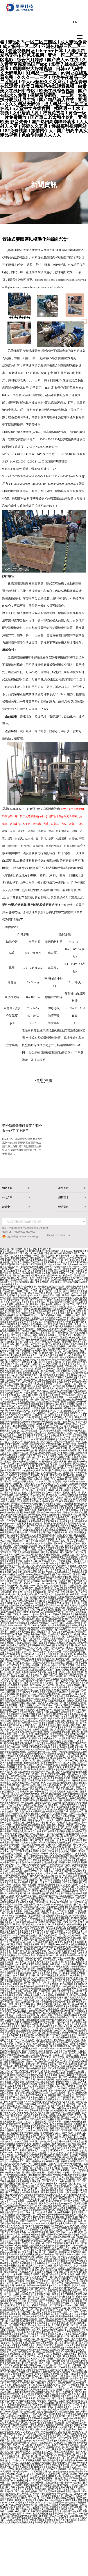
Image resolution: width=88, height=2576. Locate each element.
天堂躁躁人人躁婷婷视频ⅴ (64, 2354)
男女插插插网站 (23, 2026)
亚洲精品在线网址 (61, 2143)
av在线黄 (37, 1364)
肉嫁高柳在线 (63, 2296)
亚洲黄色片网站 (32, 1944)
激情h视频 (72, 1539)
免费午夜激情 (56, 2081)
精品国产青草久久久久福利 (61, 2489)
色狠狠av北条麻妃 (67, 1769)
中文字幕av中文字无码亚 (66, 2272)
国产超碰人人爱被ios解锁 (43, 1937)
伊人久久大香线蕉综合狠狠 (54, 1782)
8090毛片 (24, 2119)
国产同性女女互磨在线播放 (24, 1842)
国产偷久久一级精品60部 (44, 1466)
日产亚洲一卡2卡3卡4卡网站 (72, 1627)
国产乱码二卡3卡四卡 (74, 1922)
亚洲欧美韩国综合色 (60, 2046)
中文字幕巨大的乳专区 (46, 1758)
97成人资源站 (31, 2203)
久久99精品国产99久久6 (25, 2349)
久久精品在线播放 (13, 1743)
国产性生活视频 (71, 1882)
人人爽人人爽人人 (55, 1497)
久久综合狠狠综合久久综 (60, 1433)
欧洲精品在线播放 (33, 2485)
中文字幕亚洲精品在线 (22, 2117)
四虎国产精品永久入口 (73, 2168)
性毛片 (39, 1656)
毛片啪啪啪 (80, 1614)
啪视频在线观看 (21, 1840)
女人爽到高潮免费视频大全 (19, 2522)
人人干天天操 (7, 1818)
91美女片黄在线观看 (41, 2442)
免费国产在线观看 (77, 2030)
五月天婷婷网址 (36, 1920)
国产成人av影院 (12, 2365)
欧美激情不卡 (52, 1915)
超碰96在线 (25, 1324)
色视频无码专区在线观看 (69, 1937)
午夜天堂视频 (50, 1455)
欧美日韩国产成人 (9, 1537)
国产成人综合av (8, 2451)
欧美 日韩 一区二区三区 (42, 2440)
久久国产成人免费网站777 (61, 2106)
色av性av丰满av (52, 1707)
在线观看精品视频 (41, 2108)
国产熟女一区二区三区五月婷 (60, 1911)
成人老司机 (68, 2095)
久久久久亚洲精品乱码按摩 (30, 2161)
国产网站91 (58, 1760)
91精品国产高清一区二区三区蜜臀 (63, 2201)
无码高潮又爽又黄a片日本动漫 (36, 1501)
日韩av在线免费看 (65, 2411)
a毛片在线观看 (50, 1364)
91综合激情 (11, 1368)
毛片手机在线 (28, 2039)
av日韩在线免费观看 (16, 1388)
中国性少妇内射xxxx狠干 (36, 1853)
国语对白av (47, 1404)
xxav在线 (67, 1875)
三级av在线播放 (57, 1541)
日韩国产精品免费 (76, 2002)
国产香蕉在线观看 (22, 2108)
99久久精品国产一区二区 (69, 1379)
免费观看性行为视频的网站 (59, 1393)
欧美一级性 (27, 2190)
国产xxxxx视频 (35, 1526)
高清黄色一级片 (21, 1683)
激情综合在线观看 (75, 1286)
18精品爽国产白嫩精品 (35, 2438)
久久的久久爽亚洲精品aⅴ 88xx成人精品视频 (49, 2372)
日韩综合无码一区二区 (57, 2298)
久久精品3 (5, 1736)
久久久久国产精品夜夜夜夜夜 (41, 1439)
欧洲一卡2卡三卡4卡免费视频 (57, 1359)
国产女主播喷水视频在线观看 (66, 2228)
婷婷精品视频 (79, 1944)
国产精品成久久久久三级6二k (45, 2066)
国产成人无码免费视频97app (18, 2163)
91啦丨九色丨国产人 (74, 2081)
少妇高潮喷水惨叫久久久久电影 (49, 1827)
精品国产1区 (25, 1827)
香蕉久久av (34, 2496)
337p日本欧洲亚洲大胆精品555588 (18, 1800)
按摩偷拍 (17, 1709)
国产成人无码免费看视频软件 (36, 1747)
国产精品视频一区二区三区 (43, 2279)
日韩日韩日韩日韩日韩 (17, 2336)
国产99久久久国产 (55, 1926)
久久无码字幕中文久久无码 (65, 1687)
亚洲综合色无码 (65, 1654)
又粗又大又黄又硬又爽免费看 (15, 2329)
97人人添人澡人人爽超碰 (58, 2062)
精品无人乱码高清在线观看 (65, 1616)
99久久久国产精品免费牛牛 (68, 2287)
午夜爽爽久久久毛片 (32, 1661)
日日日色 (4, 1771)
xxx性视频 (11, 2161)
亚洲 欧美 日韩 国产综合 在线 (54, 2188)
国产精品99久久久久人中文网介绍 (30, 1377)
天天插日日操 (55, 2121)
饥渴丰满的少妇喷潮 (32, 1523)
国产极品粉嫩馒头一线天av (26, 1667)
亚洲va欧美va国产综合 (71, 1623)
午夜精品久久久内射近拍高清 (64, 1964)
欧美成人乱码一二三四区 (75, 2467)
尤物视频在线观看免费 (54, 2002)
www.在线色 (81, 2403)
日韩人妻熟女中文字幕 (63, 1991)
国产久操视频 (13, 2192)
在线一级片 (14, 2254)
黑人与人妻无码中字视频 (16, 1937)
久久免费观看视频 (54, 2347)
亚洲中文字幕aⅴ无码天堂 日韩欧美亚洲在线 (32, 1424)
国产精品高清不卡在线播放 (21, 1725)
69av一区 (26, 1652)
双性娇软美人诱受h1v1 (33, 2243)
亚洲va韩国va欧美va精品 (49, 1800)
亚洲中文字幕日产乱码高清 (41, 1787)
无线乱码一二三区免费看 (59, 2454)
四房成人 (23, 1295)
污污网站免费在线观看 (73, 2349)
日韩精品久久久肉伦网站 (61, 2115)
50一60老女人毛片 (65, 1681)
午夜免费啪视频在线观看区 (34, 1986)
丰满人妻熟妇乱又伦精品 (36, 1740)
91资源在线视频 (77, 1532)
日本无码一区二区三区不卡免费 (48, 1373)
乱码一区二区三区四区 (64, 1957)
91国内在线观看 (70, 2305)
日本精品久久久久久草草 (12, 1975)
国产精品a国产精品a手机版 (24, 2516)
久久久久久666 (52, 2168)
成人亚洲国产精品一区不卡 (45, 2294)
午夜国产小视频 (69, 1763)
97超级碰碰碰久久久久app (71, 1410)
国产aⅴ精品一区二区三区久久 (50, 2177)
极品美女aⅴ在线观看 (58, 2409)
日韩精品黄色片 (31, 2064)
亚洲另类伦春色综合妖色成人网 (59, 1661)
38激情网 (26, 1306)
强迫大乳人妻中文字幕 (58, 2465)
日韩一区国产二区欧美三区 (56, 1933)
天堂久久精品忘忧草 (66, 2352)
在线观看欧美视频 (76, 2073)
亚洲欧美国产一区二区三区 (71, 1563)
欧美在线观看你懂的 (11, 1612)
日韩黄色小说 (76, 1625)
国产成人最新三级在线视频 (63, 2276)
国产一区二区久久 (18, 1920)
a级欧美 (8, 1833)
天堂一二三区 (8, 2469)
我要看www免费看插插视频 (41, 1468)
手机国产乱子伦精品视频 (29, 1988)
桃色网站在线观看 (9, 1563)
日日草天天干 (13, 1813)
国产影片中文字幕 (55, 1397)
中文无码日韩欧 (47, 2403)
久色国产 (39, 2256)
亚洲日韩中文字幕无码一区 (69, 1745)
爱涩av (51, 2407)
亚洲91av (60, 1424)
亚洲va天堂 (72, 1754)
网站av (22, 1906)
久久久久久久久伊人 (35, 1929)
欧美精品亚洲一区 (76, 1869)
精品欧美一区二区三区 (38, 1736)
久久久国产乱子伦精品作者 (68, 1636)
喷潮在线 (28, 1999)
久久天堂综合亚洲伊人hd (74, 1776)
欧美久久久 (40, 2465)
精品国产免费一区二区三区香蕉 (15, 2044)
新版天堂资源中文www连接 (20, 2374)
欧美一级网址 (20, 2150)
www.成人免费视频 (56, 1847)
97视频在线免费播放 (56, 1486)
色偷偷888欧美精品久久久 (17, 1466)
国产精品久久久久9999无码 (70, 2232)
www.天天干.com (62, 1838)
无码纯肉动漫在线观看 (35, 1634)
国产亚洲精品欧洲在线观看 (73, 1893)
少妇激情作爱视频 (56, 1906)
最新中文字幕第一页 (35, 1486)
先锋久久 (69, 2310)
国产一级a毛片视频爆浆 (70, 2365)
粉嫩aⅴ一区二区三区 (64, 1304)
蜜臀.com (50, 1966)
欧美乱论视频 (48, 1370)
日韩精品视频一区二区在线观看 (54, 2367)
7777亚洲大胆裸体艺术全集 (61, 1951)
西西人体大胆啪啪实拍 (28, 1370)
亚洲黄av (52, 2380)
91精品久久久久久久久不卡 (58, 1415)
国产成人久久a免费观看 (36, 2115)
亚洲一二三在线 (71, 2312)
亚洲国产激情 (20, 2325)
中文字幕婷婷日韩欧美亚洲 (57, 1530)
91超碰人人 (77, 2431)
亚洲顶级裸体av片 (68, 1953)
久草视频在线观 (38, 1590)
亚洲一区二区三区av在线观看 (14, 1534)
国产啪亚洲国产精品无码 (27, 1607)
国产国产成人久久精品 (33, 1397)
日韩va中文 (75, 2374)
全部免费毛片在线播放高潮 (24, 2367)
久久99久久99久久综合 (11, 2502)
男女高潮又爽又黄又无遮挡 (60, 1825)
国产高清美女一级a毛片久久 (73, 1561)
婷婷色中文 (10, 1568)
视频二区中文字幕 (70, 1720)
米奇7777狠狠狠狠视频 (66, 1353)
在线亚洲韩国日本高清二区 (72, 1971)
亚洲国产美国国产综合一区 (17, 1968)
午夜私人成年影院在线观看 (67, 1705)
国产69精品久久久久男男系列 (34, 2276)
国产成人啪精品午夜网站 (15, 2418)
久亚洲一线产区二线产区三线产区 (34, 2148)
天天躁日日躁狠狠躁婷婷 (53, 2159)
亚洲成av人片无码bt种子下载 (40, 1849)
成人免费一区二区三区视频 (50, 2338)
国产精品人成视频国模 (49, 2349)
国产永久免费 (26, 2256)
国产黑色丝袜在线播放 (26, 2449)
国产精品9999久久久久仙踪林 (39, 2341)
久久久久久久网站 (22, 2166)
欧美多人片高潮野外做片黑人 (40, 1681)
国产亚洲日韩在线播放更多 (13, 2075)
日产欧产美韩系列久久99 (38, 2445)
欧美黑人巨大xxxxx (27, 1694)
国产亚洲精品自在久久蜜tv (70, 1339)
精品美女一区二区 (25, 2378)
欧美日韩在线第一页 (29, 1563)
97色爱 (74, 1568)
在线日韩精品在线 (57, 1700)
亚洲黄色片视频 (66, 2509)
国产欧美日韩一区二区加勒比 (20, 1490)
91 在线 (53, 1464)
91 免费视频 (25, 1373)
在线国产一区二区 (37, 1847)
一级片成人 (21, 1787)
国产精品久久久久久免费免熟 (64, 2150)
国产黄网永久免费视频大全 (30, 2509)
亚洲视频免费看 (34, 2460)
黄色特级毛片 (58, 2434)
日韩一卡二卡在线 (53, 1570)
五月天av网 (25, 2128)
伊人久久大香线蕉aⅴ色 (12, 1302)
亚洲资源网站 (55, 2172)
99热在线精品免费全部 (11, 1853)
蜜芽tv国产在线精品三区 (56, 1656)
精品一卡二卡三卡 (52, 1492)
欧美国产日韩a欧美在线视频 (62, 1377)
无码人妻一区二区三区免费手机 (46, 1875)
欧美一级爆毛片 (48, 1769)
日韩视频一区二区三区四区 (30, 1497)
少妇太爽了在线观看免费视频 (29, 2019)
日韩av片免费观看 (25, 2046)
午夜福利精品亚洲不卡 (76, 1599)
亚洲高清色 (18, 2081)
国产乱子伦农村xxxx (23, 1614)
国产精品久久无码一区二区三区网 (66, 2053)
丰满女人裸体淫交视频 (76, 2425)
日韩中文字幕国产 (9, 1351)
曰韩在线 (34, 1683)
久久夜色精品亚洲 (37, 1962)
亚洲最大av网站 (38, 1446)
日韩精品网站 (33, 1889)
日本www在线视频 (33, 2101)
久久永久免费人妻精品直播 (30, 1692)
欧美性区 (60, 2039)
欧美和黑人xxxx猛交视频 (61, 1986)
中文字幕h (42, 2197)
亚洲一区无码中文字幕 (69, 1455)
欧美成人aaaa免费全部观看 (57, 1689)
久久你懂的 (77, 1672)
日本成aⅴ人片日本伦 (18, 2225)
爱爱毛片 (67, 1342)
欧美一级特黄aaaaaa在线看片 (56, 1944)
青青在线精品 (57, 1734)
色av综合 (54, 2500)
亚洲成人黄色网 (79, 1457)
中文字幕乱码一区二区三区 (28, 1878)
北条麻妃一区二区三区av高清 (54, 2516)
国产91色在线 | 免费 (70, 2274)
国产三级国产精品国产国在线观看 (58, 2174)
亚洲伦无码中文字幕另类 (56, 1526)
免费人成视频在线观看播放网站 (39, 1308)
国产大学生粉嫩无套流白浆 (59, 1344)
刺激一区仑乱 (20, 2361)
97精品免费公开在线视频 (25, 1935)
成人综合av (73, 2307)
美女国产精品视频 (71, 2447)
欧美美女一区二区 (26, 2214)
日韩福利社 (75, 1980)
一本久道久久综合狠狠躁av (66, 1510)
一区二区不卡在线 (74, 2338)
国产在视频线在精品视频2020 (71, 1968)
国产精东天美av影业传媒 (18, 2487)
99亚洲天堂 (40, 2454)
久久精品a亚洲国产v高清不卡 (51, 2006)
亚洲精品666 (59, 2502)
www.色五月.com (43, 1614)
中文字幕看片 (39, 1652)
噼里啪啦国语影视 (60, 2378)
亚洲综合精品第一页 (34, 2274)
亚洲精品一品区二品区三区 (54, 2248)
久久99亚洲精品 (32, 2248)
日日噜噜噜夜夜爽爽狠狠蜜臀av (45, 2385)
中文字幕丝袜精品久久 (55, 1880)
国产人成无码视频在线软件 (45, 2250)
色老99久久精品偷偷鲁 (11, 1871)
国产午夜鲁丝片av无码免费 (28, 2327)
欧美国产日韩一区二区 (43, 1771)
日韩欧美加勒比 (40, 1541)
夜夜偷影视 (77, 1572)
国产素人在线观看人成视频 (21, 1579)
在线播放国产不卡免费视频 (72, 2199)
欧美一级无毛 (42, 1791)
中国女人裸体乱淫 (10, 1501)
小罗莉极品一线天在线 (53, 2423)
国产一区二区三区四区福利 (67, 1543)
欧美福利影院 (15, 1829)
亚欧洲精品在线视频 (71, 2008)
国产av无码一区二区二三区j (31, 1344)
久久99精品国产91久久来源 (19, 1357)
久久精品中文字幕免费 (64, 2442)
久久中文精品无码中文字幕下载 (59, 2101)
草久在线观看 (65, 1464)
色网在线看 (79, 1508)
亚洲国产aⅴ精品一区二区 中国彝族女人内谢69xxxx (38, 1289)
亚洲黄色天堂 (24, 1455)
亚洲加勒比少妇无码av (60, 1348)
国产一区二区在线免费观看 (28, 1346)
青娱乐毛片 (17, 1550)
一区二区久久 (28, 1413)
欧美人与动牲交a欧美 (71, 2066)
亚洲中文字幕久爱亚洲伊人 (68, 1683)
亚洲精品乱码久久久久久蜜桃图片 (49, 2436)
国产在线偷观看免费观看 (15, 1756)
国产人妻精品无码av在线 (25, 1477)
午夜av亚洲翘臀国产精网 (16, 2066)
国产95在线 (68, 2132)
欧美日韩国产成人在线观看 (61, 1718)
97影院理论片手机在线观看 (58, 2292)
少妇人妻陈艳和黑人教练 (29, 1904)
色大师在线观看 (45, 2015)
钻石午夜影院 (70, 2205)
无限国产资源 (57, 1736)
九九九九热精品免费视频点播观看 (49, 2126)
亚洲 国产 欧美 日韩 (69, 2241)
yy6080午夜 (38, 2487)
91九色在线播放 (73, 1931)
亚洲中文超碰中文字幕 (52, 2192)
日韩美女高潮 (13, 1986)
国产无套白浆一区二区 (39, 1751)
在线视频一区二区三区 (37, 2081)
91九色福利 (74, 1337)
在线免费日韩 (68, 1707)
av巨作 (62, 2086)
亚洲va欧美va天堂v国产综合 (33, 2409)
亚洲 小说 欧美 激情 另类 (42, 1658)
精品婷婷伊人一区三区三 (20, 1605)
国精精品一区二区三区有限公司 (32, 2090)
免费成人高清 (55, 1767)
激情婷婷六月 (77, 2329)
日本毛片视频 (7, 2004)
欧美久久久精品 (75, 1977)
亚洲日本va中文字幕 (25, 2283)
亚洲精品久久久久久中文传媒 (66, 2148)
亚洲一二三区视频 (61, 1982)
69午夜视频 (68, 2048)
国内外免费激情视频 (36, 2068)
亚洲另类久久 (61, 2026)
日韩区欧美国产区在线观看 (14, 1623)
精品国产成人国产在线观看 (38, 1957)
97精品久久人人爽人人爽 (67, 2225)
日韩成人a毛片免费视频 (27, 2230)
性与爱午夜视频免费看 (48, 1548)
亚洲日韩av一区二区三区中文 (15, 1774)
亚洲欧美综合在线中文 (24, 1798)
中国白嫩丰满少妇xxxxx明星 (25, 1320)
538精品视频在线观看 (12, 1437)
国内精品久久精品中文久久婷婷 (63, 1634)
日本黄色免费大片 (50, 1763)
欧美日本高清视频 (27, 2208)
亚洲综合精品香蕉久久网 (62, 2017)
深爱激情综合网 (40, 2394)
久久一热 (78, 1306)
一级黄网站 (68, 1315)
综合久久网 (71, 1867)
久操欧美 (39, 1712)
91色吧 (68, 1428)
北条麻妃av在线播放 (75, 1696)
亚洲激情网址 (35, 1627)
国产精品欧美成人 (58, 1470)
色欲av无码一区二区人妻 (29, 1689)
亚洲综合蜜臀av (68, 2429)
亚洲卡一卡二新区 (35, 2062)
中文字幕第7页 (26, 1368)
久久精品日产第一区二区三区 (14, 1590)
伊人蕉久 (5, 1550)
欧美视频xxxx (34, 1776)
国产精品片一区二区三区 (42, 1685)
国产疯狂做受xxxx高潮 (66, 2343)
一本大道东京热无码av (12, 1796)
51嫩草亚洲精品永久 (18, 1765)
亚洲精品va (42, 1348)
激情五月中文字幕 (39, 2070)
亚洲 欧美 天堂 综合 (21, 2305)
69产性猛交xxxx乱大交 (73, 2070)
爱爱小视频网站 (30, 2050)
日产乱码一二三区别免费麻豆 (70, 1960)
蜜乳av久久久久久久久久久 (13, 1526)
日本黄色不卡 (76, 1583)
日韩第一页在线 (78, 1851)
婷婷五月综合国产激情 (61, 1306)
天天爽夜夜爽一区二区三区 (46, 1592)
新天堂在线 (39, 2427)
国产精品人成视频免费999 (63, 1390)
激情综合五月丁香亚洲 (37, 2281)
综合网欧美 (51, 2509)
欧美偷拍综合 (44, 2398)
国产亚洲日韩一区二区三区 (13, 1581)
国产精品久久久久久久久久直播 (37, 2265)
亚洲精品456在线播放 (44, 2352)
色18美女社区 (44, 1519)
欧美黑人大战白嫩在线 (41, 1304)
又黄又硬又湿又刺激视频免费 (27, 1754)
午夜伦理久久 (55, 2458)
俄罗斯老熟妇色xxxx (14, 1543)
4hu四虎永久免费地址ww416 (68, 1404)
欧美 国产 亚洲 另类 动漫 (32, 2270)
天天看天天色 (74, 2400)
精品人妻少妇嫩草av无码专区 (27, 1572)
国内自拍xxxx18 (28, 1585)
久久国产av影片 (49, 1563)
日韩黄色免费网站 (45, 1568)
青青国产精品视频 (52, 2467)
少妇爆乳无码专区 (20, 2070)
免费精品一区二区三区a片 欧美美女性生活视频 (36, 1720)
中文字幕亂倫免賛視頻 (35, 2035)
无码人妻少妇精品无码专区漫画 (65, 2394)
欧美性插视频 (73, 1906)
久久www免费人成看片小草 (55, 2329)
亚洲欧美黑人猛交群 (57, 1858)
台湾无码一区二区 (9, 2312)
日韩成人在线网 (41, 2017)
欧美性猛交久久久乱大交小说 (55, 2431)
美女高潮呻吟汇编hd (24, 1656)
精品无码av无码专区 (43, 2044)
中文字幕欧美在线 (37, 1851)
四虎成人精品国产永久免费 (67, 2511)
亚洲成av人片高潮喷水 (19, 1882)
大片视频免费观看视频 (43, 1968)
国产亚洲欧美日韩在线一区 (52, 1362)
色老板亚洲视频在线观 (58, 2303)
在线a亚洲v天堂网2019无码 (34, 1464)
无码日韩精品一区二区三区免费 (64, 1676)
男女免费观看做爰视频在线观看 (15, 2017)
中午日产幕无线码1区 (15, 1942)
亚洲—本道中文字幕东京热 (69, 2141)
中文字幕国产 (69, 1395)
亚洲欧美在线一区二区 (15, 1293)
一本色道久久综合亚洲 (48, 1725)
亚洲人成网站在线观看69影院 (64, 1891)
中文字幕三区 (20, 2099)
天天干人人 (6, 1745)
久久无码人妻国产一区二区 (65, 2325)
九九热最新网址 (37, 1756)
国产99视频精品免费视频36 (26, 1461)
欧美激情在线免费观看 (74, 1973)
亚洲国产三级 (19, 1736)
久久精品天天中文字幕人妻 (73, 2500)
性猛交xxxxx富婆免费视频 (26, 1517)
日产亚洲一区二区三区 (53, 2057)
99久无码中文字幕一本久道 (68, 1324)
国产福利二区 (42, 1902)
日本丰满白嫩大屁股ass (64, 2221)
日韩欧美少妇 (63, 1993)
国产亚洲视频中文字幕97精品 (66, 2361)
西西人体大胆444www (60, 2163)
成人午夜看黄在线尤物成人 (28, 2245)
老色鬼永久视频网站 (25, 2004)
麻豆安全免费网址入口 (58, 2323)
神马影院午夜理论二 (27, 1315)
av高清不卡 (38, 2493)
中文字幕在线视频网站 (17, 2425)
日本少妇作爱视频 (44, 2212)
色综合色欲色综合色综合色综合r (53, 1798)
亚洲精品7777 (63, 1568)
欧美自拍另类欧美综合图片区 (30, 2469)
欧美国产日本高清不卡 (11, 1654)
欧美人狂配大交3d (20, 2440)
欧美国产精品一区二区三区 (42, 2518)
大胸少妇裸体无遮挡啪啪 (75, 1794)
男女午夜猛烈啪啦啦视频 (51, 1366)
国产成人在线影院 (74, 1650)
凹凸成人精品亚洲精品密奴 (65, 2504)
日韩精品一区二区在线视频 (60, 2097)
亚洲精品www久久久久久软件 (43, 2075)
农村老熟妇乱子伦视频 (43, 2128)
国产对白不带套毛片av (15, 1468)
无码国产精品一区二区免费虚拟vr (70, 2044)
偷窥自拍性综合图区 (11, 1499)
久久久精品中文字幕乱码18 (55, 1995)
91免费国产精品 (19, 1780)
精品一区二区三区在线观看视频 (59, 2451)
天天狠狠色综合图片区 (19, 1472)
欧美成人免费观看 (44, 2272)
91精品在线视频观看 (32, 2314)
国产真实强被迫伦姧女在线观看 (71, 1771)
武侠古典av (55, 2070)
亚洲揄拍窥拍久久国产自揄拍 (18, 2186)
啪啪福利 (26, 1331)
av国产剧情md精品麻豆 (70, 2482)
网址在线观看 (60, 1645)
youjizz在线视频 (25, 1450)
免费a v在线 (77, 1295)
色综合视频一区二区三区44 (69, 1448)
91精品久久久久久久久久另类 (62, 2152)
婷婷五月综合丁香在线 (64, 1311)
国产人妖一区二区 (30, 1459)
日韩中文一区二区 (62, 1437)
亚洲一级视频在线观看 (37, 2507)
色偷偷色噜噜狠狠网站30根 (59, 1506)
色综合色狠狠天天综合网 (44, 1508)
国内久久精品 (48, 1667)
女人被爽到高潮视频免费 (16, 1789)
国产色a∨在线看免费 (58, 2210)
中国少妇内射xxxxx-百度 (16, 1596)
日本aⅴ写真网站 (8, 1904)
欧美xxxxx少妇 (66, 2387)
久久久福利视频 (27, 2197)
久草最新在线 (42, 2378)
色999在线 (63, 1333)
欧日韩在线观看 (41, 1729)
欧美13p (48, 2485)
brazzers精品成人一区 (19, 1410)
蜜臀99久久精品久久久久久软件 (29, 1583)
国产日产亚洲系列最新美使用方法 (63, 2243)
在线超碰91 (21, 2511)
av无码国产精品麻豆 (55, 2073)
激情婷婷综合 (80, 1654)
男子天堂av (40, 2303)
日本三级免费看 (71, 1351)
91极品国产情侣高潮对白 (29, 1738)
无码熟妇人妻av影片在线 (30, 1809)
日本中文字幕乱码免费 (57, 1980)
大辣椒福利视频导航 (57, 1446)
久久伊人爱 (25, 2394)
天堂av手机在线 (21, 2168)
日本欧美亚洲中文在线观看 (14, 2518)
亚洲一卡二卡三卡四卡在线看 (15, 1805)
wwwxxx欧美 (14, 1523)
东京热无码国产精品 (29, 1794)
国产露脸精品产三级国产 (34, 2172)
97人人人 (36, 2329)
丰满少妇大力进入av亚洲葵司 (38, 2179)
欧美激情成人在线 (44, 1669)
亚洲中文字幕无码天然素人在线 (39, 2316)
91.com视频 (31, 1550)
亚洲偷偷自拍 (41, 2163)
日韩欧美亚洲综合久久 (52, 1913)
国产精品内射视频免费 (46, 1450)
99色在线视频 (55, 1652)
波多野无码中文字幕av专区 (64, 2513)
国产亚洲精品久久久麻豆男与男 (15, 1973)
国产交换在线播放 (9, 1946)
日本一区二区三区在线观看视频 (30, 1900)
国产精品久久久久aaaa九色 (29, 1674)
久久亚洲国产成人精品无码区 (72, 1596)
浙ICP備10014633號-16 (58, 1235)
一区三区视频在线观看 (50, 1315)
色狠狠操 (8, 1607)
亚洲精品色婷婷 (34, 1621)
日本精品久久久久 (67, 2256)
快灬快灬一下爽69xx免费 (62, 1452)
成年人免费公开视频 (32, 1382)
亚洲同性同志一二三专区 (19, 2194)
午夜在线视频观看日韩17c (63, 1537)
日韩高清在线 (35, 1388)
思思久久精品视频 (25, 2343)
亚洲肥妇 (67, 1472)
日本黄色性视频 (28, 2411)
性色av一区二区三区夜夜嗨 (30, 2310)
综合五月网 (18, 2445)
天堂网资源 (22, 2181)
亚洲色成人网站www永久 (18, 2493)
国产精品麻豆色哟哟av (31, 1707)
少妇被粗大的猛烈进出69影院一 (21, 2420)
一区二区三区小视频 (31, 1844)
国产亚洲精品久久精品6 (43, 1448)
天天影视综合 (22, 2429)
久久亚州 (75, 1638)
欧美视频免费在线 (79, 1798)
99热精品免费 (17, 1337)
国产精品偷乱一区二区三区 (37, 1982)
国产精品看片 (52, 1893)
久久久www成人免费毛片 (46, 2223)
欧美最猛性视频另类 (34, 1911)
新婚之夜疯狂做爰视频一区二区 (71, 1399)
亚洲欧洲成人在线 (75, 1368)
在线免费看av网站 (9, 1778)
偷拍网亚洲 (13, 1844)
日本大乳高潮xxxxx (31, 1785)
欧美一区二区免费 (36, 1942)
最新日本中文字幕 (40, 1716)
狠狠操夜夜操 (44, 1632)
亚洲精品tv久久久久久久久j (41, 1820)
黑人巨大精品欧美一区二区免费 (50, 1588)
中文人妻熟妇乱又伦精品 (49, 2356)
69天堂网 (70, 1878)
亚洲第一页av (78, 1993)
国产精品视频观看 (76, 1588)
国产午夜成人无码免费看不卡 (51, 1585)
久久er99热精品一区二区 (68, 2181)
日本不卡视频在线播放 (61, 2124)
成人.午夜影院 (47, 2024)
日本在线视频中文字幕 (69, 2420)
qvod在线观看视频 (35, 2201)
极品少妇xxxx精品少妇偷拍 (38, 1796)
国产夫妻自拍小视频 (27, 1353)
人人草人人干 (15, 2112)
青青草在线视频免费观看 (41, 2418)
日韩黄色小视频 (72, 2347)
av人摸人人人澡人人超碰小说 (31, 1918)
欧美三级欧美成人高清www (31, 1749)
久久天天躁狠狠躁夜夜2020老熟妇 (51, 2183)
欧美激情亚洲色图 (17, 1751)
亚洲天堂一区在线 (55, 2310)
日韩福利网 (40, 2489)
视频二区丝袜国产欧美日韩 (49, 1909)
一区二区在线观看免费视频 (17, 2126)
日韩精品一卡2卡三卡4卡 (57, 1840)
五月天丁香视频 (33, 1337)
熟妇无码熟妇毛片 (52, 2460)
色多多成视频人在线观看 (67, 1594)
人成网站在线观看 (22, 2294)
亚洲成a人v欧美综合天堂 (57, 1712)
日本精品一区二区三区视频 (39, 1975)
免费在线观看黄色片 (21, 2482)
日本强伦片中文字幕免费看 (65, 2445)
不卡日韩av (12, 1838)
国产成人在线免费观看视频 (26, 1552)
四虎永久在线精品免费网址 (52, 1643)
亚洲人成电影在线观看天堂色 (49, 2190)
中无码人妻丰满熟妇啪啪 (47, 2117)
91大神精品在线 (18, 1887)
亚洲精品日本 (15, 2438)
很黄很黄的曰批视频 (73, 2121)
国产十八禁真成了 (44, 1594)
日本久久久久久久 (15, 1960)
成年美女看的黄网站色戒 (47, 1554)
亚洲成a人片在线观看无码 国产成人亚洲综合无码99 (38, 1997)
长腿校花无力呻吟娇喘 (48, 1401)
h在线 (79, 2236)
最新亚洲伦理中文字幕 (11, 1740)
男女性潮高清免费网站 (35, 1767)
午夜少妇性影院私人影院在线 (27, 2389)
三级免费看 (16, 2132)
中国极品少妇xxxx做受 (22, 2465)
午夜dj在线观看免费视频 (27, 1913)
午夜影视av (52, 1514)
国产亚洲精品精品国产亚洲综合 (26, 2002)
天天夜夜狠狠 (20, 2296)
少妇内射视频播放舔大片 (44, 1410)
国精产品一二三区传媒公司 (44, 1630)
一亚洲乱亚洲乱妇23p (26, 2104)
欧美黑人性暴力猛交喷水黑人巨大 (41, 1561)
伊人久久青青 (79, 2285)
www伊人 (50, 1583)
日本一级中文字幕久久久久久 (37, 1638)
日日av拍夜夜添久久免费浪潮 (28, 1435)
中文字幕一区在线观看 (65, 2050)
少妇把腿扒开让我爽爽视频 (56, 1946)
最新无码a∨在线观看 (53, 2217)
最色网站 (81, 1769)
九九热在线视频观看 (21, 1771)
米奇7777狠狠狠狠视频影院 (65, 1751)
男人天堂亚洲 (23, 1395)
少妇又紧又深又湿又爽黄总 (52, 1355)
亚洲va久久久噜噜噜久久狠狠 (21, 2015)
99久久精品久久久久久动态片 (55, 1517)
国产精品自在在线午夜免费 (13, 1860)
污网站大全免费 (32, 1995)
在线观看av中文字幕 (43, 1324)
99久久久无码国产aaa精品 (36, 1557)
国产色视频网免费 (37, 1858)
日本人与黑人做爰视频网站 (48, 2205)
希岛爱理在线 (76, 1782)
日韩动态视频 (74, 1328)
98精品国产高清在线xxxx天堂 (44, 1623)
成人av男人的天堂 (65, 1787)
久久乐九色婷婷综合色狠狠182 (16, 2405)
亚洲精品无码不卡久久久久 (24, 1355)
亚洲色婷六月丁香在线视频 (21, 1949)
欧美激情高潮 (7, 1962)
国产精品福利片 (30, 2170)
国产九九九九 (51, 1641)
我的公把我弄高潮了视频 (23, 1313)
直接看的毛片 (7, 1698)
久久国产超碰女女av (27, 2137)
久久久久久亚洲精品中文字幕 (36, 2332)
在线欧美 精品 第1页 (45, 2522)
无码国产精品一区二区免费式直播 (64, 2112)
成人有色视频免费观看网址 (53, 1375)
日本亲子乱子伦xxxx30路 (34, 2106)
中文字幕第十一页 (68, 1630)
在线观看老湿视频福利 (59, 1831)
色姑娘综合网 (76, 2088)
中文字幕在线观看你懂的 (37, 2110)
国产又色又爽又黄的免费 (20, 1712)
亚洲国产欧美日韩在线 (28, 2135)
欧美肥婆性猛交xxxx (31, 2365)
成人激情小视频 (65, 1439)
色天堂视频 (27, 1576)
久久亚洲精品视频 (73, 1909)
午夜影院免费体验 (13, 1399)
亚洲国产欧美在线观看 (74, 1738)
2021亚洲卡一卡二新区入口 (52, 1869)
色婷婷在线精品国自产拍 (29, 2013)
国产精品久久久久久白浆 (62, 1716)
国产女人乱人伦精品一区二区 (47, 1472)
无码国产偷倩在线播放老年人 (40, 1339)
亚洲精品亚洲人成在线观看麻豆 (71, 2022)
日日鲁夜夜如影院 (76, 1519)
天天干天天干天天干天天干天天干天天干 (67, 1900)
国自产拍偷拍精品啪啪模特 (51, 1550)
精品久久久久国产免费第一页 (47, 1973)
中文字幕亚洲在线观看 (58, 1918)
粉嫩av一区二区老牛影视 (23, 2006)
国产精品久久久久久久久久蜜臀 (39, 1654)
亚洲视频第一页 (14, 1705)
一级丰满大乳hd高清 (43, 2059)
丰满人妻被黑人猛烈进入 (16, 1875)
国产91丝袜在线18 (74, 2261)
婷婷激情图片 (26, 1351)
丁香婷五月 (7, 1656)
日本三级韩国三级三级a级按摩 (34, 2456)
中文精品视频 (78, 1658)
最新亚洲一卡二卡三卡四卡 (37, 1437)
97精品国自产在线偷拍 (11, 1856)
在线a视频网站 (20, 2385)
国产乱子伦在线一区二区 (66, 1293)
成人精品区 (43, 1390)
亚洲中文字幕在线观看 (73, 2414)
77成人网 (4, 1887)
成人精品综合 (13, 1415)
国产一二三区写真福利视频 (13, 1521)
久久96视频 (77, 2245)
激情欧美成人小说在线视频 (39, 1543)
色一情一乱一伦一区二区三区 (36, 2307)
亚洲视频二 (45, 2504)
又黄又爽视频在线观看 (19, 1508)
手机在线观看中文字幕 (74, 1652)
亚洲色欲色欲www (35, 2011)
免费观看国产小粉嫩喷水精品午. (47, 1503)
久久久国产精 (39, 1700)
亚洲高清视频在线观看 (64, 2498)
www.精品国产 (13, 1390)
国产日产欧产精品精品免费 (60, 2035)
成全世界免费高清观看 (76, 1497)
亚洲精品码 (6, 1477)
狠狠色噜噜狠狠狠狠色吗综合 (67, 2471)
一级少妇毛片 (48, 2141)
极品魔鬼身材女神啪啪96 (45, 1953)
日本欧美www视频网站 (41, 2225)
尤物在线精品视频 (30, 2024)
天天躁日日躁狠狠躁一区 (59, 2469)
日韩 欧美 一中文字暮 (19, 1716)
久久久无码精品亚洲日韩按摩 (27, 2467)
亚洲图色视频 (20, 1847)
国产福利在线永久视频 (33, 1966)
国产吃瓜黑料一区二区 (11, 1999)
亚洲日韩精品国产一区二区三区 (35, 2221)
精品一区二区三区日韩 (63, 1665)
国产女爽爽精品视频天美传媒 (62, 2068)
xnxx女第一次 (13, 2159)
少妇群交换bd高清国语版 (49, 1610)
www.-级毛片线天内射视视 (23, 2033)
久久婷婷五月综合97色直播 (28, 1570)
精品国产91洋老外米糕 (52, 1696)
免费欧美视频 (30, 1499)
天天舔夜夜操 (73, 1756)
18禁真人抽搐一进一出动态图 (32, 1718)
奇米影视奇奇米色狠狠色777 (63, 2214)
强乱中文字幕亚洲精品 (67, 2128)
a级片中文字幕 (38, 2358)
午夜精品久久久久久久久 (25, 1419)
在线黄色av (20, 1333)
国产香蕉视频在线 (28, 2318)
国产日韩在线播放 (69, 2119)
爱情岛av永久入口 (36, 1906)
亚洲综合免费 (62, 1658)
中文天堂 (4, 2033)
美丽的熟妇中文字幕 (68, 2279)
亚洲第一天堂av (9, 2409)
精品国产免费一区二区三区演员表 (57, 1895)
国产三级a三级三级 (68, 1641)
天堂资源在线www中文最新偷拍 (24, 1714)
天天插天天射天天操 (29, 1475)
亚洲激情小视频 (23, 2073)
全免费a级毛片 (80, 1435)
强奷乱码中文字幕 (24, 2199)
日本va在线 (61, 2084)
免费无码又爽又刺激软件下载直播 (60, 1565)
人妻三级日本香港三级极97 (57, 2245)
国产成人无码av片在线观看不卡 (31, 2095)
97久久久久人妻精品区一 (42, 1295)
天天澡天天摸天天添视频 (75, 1802)
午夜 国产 (35, 2141)
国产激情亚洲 (7, 1401)
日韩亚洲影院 (13, 1506)
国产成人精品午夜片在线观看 (70, 1789)
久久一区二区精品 (44, 2186)
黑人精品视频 (28, 2254)
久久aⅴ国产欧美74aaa (50, 2048)
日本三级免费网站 (46, 2079)
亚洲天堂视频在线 (26, 1568)
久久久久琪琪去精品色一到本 (44, 1300)
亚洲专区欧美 (76, 2188)
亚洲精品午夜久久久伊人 (66, 2265)
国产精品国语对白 (76, 2267)
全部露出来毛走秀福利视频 (71, 2042)
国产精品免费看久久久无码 (73, 1548)
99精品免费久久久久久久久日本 (71, 2407)
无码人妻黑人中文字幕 (35, 2112)
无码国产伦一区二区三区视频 (15, 2139)
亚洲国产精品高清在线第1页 (27, 2057)
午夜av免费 (45, 1991)
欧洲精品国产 (7, 2073)
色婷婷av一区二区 (33, 1603)
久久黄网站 (73, 2006)
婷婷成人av (79, 1348)
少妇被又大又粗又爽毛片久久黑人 (57, 1417)
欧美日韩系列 (8, 1918)
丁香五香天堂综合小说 (57, 1521)
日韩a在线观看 (16, 1486)
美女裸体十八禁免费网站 (68, 1685)
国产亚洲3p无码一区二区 (50, 1499)
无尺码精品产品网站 (38, 2053)
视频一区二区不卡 (10, 1464)
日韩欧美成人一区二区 (70, 1514)
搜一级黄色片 (52, 1406)
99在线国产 (28, 1588)
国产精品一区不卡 (27, 1286)
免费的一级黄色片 (50, 1475)
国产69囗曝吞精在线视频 (12, 2287)
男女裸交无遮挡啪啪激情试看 (47, 2405)
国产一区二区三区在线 (22, 1669)
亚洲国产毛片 (37, 1840)
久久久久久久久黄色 (69, 1364)
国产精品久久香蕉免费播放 (56, 1572)
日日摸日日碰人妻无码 (75, 2194)
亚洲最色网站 (37, 1915)
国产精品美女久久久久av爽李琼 (26, 2157)
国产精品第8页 (72, 1601)
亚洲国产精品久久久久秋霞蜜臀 (62, 2358)
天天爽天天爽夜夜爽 (70, 1426)
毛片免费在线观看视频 (59, 1778)
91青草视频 (62, 1583)
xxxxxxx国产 (68, 1694)
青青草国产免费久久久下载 (59, 2019)
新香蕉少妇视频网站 (75, 1734)
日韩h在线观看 (29, 1884)
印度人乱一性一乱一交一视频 (36, 1687)
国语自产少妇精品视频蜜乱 (43, 1596)
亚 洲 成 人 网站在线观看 (57, 1807)
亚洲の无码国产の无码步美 (50, 2345)
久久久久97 (17, 1441)
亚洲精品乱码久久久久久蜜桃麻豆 (29, 1831)
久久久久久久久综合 (35, 1302)
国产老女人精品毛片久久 (20, 2097)
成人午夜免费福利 (63, 2212)
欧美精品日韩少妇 (10, 1459)
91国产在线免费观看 (42, 1331)
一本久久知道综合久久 (65, 1860)
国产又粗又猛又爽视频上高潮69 (66, 1729)
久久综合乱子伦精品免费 (53, 1607)
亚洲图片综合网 (30, 2363)
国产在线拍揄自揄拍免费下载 (62, 1590)
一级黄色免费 (39, 1408)
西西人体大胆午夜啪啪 (63, 1632)
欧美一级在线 (59, 2307)
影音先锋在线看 (32, 1763)
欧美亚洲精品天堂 (33, 1856)
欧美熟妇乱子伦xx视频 (39, 1616)
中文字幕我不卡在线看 (39, 1887)
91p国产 (67, 2172)
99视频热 (10, 1816)
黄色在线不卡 (15, 2035)
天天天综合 (44, 2104)
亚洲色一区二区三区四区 (29, 1528)
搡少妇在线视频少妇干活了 (44, 1971)
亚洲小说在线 (8, 2378)
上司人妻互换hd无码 (52, 1785)
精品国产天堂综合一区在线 (19, 2212)
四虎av (73, 2409)
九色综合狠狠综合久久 (54, 1754)
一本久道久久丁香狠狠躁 (46, 1357)
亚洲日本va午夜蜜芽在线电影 (58, 1904)
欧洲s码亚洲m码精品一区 (39, 2055)
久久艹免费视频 (51, 1984)
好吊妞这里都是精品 (71, 2219)
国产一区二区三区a (77, 1847)
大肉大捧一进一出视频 (43, 2252)
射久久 (40, 2383)
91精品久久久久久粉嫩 (74, 2135)
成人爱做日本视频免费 (19, 2263)
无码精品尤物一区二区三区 (50, 2283)
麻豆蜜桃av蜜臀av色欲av (13, 1514)
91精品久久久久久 (53, 1738)
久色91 (83, 2108)
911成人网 (29, 1909)
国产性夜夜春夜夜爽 (51, 2496)
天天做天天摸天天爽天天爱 (21, 2398)
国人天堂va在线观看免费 (31, 1926)
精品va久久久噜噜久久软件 (33, 1778)
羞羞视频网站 (55, 2095)
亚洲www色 (68, 2496)
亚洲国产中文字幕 (72, 1492)
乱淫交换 (57, 2332)
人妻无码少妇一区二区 (47, 1426)
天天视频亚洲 (46, 2259)
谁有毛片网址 (37, 1406)
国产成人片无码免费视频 (58, 1822)
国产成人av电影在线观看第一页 (22, 2504)
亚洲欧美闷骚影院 (22, 2022)
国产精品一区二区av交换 (31, 1495)
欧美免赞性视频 (21, 2088)
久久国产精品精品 (20, 1446)
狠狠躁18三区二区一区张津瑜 (39, 1871)
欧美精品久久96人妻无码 (26, 1417)
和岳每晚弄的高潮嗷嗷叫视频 (43, 1581)
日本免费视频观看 (17, 1776)
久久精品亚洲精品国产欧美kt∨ (26, 2236)
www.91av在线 (11, 2411)
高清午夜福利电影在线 (40, 1645)
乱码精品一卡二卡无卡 (37, 1457)
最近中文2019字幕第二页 (55, 1388)
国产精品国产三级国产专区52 (15, 2442)
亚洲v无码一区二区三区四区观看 (16, 1479)
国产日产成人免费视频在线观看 (66, 1326)
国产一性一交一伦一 (31, 1984)
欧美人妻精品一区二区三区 (44, 1727)
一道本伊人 (42, 2214)
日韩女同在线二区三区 (41, 2416)
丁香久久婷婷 (65, 1508)
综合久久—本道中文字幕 (67, 2418)
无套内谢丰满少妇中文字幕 (32, 2407)
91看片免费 (10, 2013)
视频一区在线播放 (45, 2254)
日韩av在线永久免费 (10, 2172)
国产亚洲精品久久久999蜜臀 (61, 1816)
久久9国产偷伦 (46, 1353)
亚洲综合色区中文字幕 (11, 1599)
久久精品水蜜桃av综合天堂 (13, 2400)
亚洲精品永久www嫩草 (19, 2059)
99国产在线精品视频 (51, 1794)
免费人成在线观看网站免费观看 (68, 1747)
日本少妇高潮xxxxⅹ (22, 2471)
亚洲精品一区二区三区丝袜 (17, 2077)
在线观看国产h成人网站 (12, 1510)
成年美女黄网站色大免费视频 (53, 1842)
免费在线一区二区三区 (35, 1829)
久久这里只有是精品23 (27, 1895)
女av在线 (62, 2380)
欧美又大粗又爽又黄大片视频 (63, 2033)
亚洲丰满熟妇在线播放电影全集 (35, 1665)
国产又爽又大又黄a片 (76, 1997)
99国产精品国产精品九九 (45, 2241)
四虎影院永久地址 (22, 1541)
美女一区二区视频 (17, 1858)
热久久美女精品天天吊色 (63, 2456)
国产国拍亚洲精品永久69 (55, 1532)
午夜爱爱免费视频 (55, 1599)
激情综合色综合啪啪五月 (72, 1406)
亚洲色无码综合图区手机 (18, 1647)
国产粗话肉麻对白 (45, 2039)
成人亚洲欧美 (71, 1785)
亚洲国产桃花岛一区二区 (12, 1565)
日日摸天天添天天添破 (50, 1477)
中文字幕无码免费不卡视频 (41, 2232)
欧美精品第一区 (77, 1858)
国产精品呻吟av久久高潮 (49, 1512)
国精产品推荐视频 (13, 2323)
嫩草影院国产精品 (65, 2403)
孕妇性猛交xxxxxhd (20, 1503)
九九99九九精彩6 (41, 1647)
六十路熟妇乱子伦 (71, 1887)
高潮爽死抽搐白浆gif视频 (55, 1382)
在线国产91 (81, 1632)
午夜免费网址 (15, 2064)
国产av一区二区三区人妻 (27, 1867)
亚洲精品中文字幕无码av (55, 2157)
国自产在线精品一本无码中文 (53, 2301)
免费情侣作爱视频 (20, 1685)
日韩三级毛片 (63, 1966)
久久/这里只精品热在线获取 (62, 2290)
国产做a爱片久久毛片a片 (75, 1610)
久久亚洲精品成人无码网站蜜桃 (71, 2440)
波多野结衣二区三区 (55, 1612)
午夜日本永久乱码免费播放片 (14, 1915)
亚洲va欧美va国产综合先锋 (14, 2520)
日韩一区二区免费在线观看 (56, 1528)
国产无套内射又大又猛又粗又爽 (15, 1729)
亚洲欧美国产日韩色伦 (12, 1929)
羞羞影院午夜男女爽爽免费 (19, 1931)
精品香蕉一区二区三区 (35, 2380)
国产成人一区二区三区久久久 (14, 1630)
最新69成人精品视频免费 (18, 1700)
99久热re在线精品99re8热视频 (15, 1408)
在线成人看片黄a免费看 (75, 1499)
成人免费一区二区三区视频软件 (19, 2042)
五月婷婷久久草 (47, 2170)
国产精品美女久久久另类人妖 (36, 1924)
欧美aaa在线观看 (65, 2522)
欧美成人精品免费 (39, 1452)
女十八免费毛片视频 (58, 1625)
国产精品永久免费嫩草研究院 (31, 2210)
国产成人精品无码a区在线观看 (70, 1871)
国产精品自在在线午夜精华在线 (63, 1829)
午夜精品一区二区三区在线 (46, 2008)
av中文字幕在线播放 (10, 1413)
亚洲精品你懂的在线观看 (75, 1512)
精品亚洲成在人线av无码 (31, 2239)
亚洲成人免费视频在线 (64, 2236)
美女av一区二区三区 (74, 2405)
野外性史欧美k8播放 (70, 1322)
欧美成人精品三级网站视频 (30, 1663)
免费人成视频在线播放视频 (69, 2079)
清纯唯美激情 (62, 2155)
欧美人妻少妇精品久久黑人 (47, 2132)
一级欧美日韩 (58, 2363)
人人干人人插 (24, 2250)
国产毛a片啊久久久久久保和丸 (52, 1313)
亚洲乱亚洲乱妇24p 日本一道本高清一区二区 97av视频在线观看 (43, 1340)
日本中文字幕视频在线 (39, 2361)
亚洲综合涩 (37, 1774)
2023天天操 (35, 2520)
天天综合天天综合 (77, 1523)
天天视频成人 (59, 1924)
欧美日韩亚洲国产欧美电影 (64, 2110)
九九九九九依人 (34, 1565)
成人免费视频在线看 (77, 1362)
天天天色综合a (80, 2518)
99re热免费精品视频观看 (18, 1421)
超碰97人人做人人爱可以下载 (43, 1873)
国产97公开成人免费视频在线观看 (18, 1601)
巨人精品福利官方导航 (52, 1867)
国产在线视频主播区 (34, 1599)
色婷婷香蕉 (73, 1791)
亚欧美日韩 (58, 2055)
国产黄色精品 (37, 2168)
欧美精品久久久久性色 (30, 1933)
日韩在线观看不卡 (78, 2516)
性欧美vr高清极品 (50, 1552)
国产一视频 (45, 2363)
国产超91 (42, 2033)
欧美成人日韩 (31, 1991)
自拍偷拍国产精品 (24, 2093)
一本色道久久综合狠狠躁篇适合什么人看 (37, 1862)
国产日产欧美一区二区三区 (66, 1574)
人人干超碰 (38, 2073)
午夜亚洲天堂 (45, 1510)
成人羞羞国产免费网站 (46, 2086)
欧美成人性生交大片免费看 (59, 1942)
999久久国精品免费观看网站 (72, 1743)
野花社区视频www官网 (69, 1988)
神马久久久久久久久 (38, 2150)
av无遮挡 (28, 2132)
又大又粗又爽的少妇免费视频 (60, 1723)
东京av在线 (27, 2223)
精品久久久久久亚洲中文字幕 (72, 1884)
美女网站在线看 (29, 1813)
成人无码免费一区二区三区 (45, 2139)
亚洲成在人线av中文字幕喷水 (38, 1705)
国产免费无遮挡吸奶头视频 (21, 1548)
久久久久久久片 (22, 1727)
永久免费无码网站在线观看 (73, 1300)
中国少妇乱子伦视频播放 (63, 2104)
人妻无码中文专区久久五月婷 (73, 2376)
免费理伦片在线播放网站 (68, 1820)
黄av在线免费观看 (67, 1450)
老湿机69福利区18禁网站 (59, 1408)
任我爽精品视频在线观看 (25, 1545)
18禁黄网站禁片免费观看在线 (19, 2272)
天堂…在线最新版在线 (41, 2088)
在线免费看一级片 (30, 2159)
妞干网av (8, 1900)
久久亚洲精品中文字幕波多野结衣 (17, 1791)
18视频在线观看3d (29, 1375)
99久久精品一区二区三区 (23, 2356)
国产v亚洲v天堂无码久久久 (60, 1962)
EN (75, 22)
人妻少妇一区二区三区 (59, 1672)
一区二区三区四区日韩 (65, 1384)
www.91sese (19, 2011)
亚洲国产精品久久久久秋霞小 (42, 1333)
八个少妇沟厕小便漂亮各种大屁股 (71, 2341)
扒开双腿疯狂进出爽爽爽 (38, 2228)
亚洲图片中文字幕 (68, 1862)
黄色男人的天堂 (52, 2314)
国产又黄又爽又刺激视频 (49, 2312)
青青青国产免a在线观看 (23, 1619)
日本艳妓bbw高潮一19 (65, 1949)
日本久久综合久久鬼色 (39, 2325)
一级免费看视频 (47, 1539)
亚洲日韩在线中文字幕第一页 (70, 2316)
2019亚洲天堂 (22, 2358)
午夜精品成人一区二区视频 (50, 1386)
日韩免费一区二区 (22, 1592)
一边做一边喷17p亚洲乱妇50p (23, 2376)
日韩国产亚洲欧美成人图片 (39, 2287)
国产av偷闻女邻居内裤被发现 (44, 2119)
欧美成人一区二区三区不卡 (22, 1348)
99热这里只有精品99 (77, 1643)
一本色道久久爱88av (25, 1401)
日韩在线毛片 (17, 1869)
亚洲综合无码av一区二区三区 (40, 1993)
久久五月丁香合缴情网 (35, 2121)
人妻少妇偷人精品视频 (56, 1809)
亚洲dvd (81, 1816)
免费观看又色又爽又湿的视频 (64, 2507)
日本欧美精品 (26, 1758)
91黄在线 (75, 2143)
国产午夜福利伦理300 (17, 1658)
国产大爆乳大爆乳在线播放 (24, 1335)
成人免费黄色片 (8, 2137)
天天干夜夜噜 (67, 2294)
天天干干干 (79, 1415)
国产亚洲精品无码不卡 (43, 1636)
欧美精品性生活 (75, 1607)
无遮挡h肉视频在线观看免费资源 (70, 2015)
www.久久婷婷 (74, 2126)
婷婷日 (69, 2055)
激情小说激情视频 (12, 2513)
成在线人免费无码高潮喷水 (73, 1915)
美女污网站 (79, 2487)
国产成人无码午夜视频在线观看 (54, 2491)
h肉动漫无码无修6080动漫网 (68, 2478)
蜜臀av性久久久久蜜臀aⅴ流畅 (52, 1328)
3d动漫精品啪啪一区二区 (74, 2449)
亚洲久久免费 (8, 1895)
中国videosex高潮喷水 (38, 2285)
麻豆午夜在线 (51, 1674)
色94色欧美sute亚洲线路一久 (43, 2387)
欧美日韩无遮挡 (19, 2053)
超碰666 (62, 1758)
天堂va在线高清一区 (61, 1479)
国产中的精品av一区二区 (58, 1749)
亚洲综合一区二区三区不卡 (27, 1532)
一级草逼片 (31, 1869)
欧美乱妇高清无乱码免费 (58, 2011)
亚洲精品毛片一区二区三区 (32, 2290)
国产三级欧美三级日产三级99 (48, 2194)
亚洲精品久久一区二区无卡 (28, 2476)
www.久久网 (60, 2030)
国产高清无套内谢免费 (11, 1634)
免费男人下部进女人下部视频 (46, 1395)
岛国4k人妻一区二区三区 (41, 2181)
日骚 (31, 2177)
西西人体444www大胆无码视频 (32, 2146)
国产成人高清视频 (56, 1756)
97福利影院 (49, 2389)
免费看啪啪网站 (53, 2487)
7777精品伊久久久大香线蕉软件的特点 (41, 2447)
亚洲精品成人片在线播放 (29, 2451)
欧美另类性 (51, 2256)
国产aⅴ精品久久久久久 (32, 1506)
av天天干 (56, 1887)
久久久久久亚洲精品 (60, 2285)
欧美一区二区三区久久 (50, 1291)
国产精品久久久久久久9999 (53, 1940)
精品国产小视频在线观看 (56, 1856)
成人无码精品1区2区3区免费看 (50, 1576)
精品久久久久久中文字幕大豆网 (33, 2130)
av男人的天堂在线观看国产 (13, 1873)
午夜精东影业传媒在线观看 (14, 1645)
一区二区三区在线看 (56, 1698)
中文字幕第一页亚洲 (18, 1300)
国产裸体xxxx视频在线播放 (19, 2321)
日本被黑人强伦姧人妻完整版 (29, 1698)
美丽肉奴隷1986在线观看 (21, 1802)
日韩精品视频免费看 (36, 1951)
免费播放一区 (22, 1304)
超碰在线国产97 (27, 2312)
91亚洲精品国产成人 (16, 1488)
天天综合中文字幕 (28, 1940)
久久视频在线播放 (49, 2376)
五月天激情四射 (32, 1441)
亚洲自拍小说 (53, 2414)
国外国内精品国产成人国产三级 (57, 1461)
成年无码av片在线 (26, 1955)
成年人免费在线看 (45, 2343)
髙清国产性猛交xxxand (30, 1731)
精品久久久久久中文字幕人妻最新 (40, 1743)
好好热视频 (17, 2303)
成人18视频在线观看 (43, 2026)
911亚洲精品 (62, 2252)
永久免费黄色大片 (26, 2345)
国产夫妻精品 (63, 2170)
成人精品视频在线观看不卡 (65, 2037)
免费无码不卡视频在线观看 (45, 1322)
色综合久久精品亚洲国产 (23, 2383)
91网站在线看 (53, 2161)
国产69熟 (11, 2210)
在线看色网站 (52, 2219)
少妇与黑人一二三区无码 (50, 1709)
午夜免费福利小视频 (34, 1393)
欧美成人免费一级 (9, 2270)
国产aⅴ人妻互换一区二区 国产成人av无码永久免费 (62, 1579)
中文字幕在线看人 (69, 2223)
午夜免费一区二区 (20, 1452)
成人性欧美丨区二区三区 (34, 1433)
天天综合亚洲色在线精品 (54, 1714)
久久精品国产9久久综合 (57, 1692)
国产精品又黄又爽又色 (19, 1322)
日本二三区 (45, 2449)
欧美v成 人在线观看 (70, 1725)
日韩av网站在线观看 (53, 2327)
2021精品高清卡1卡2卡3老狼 (55, 1297)
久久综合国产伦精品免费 (40, 2462)
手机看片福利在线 (51, 1776)
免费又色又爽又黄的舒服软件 (49, 1931)
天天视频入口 (50, 2365)
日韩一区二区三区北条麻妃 (45, 1805)
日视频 (33, 1789)
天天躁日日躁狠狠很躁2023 (48, 2321)
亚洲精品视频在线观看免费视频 (29, 1825)
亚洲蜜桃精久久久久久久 (66, 2186)
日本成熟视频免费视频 (49, 1694)
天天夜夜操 (81, 1913)
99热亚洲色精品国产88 (57, 1811)
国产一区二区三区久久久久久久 (50, 2267)
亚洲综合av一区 (32, 1650)
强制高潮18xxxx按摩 (14, 2062)
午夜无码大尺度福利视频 (66, 1669)
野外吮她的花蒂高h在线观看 (29, 1530)
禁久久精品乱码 (75, 1714)
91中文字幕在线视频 (60, 1457)
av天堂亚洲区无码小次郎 (47, 1605)
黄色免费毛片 (70, 2356)
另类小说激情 (46, 2050)
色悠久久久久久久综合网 (48, 2473)
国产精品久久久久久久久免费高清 (17, 2489)
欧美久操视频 (71, 1289)
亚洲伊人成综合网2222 (20, 2008)
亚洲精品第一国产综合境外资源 (61, 1495)
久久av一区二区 (45, 1949)
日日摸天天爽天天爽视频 (34, 1864)
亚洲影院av (21, 1962)
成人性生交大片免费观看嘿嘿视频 (23, 1404)
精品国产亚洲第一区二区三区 (46, 2305)
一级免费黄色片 (25, 2267)
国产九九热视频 (70, 2473)
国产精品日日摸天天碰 (68, 1468)
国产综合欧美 (59, 1519)
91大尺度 (33, 2480)
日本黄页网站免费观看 (71, 1357)
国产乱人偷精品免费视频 (31, 1893)
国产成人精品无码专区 (51, 2230)
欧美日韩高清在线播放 (26, 2084)
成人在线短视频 (77, 1446)
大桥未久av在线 (49, 2064)
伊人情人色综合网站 (31, 2423)
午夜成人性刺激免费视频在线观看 (36, 1838)
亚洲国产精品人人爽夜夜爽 (69, 2389)
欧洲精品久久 (29, 1386)
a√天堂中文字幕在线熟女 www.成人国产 (24, 2292)
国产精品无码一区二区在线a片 (23, 1769)
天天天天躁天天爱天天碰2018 (15, 1448)
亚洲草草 (69, 1913)
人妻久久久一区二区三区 (54, 1337)
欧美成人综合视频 (37, 2400)
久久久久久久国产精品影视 (43, 2336)
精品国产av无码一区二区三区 (49, 1368)
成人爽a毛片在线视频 (61, 1853)
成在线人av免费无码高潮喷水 (34, 1537)
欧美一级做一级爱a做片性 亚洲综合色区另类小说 (60, 1619)
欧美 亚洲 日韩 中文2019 (34, 1559)
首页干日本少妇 (40, 1891)
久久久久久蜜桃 (73, 2345)
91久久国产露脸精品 (10, 1433)
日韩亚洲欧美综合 (47, 1884)
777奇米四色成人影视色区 (36, 2513)
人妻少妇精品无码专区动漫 (24, 1430)
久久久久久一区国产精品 (12, 1951)
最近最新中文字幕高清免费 (64, 1557)
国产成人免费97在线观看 (23, 1519)
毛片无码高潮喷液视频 (50, 1430)
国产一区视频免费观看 (73, 2385)
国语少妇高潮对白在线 (67, 1370)
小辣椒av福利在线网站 (74, 1477)
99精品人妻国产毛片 (53, 1878)
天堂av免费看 (15, 2316)
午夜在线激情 (16, 1957)
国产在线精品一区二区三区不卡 (55, 2480)
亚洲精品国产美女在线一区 (48, 1802)
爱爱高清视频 (69, 1767)
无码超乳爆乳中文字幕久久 (48, 1351)
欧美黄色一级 (8, 2343)
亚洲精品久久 (31, 2403)
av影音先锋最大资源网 (11, 1995)
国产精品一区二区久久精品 (21, 2338)
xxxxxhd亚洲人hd (36, 1514)
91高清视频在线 (45, 2004)
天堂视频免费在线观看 (70, 1765)
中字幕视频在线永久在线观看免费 (25, 1444)
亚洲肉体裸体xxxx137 (48, 1955)
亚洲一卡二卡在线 (9, 2318)
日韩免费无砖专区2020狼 (57, 1317)
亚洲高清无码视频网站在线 (49, 1601)
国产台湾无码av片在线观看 (33, 2152)
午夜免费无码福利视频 (59, 1864)
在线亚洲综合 (80, 1621)
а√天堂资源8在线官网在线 (37, 2434)
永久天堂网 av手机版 (16, 2259)
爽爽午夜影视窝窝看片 (41, 2478)
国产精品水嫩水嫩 (52, 1444)
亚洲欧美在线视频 (42, 2143)
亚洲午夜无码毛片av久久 (18, 1483)
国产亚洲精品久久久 (71, 2117)
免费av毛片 (69, 1421)
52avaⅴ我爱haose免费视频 (65, 2108)
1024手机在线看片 (30, 2192)
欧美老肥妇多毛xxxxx (73, 2460)
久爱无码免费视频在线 (41, 2030)
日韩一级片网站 (16, 1681)
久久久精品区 (61, 2088)
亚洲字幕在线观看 (26, 1512)
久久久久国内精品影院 (41, 1534)
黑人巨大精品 (47, 1683)
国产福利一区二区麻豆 (19, 1636)
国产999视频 (42, 2046)
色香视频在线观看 (10, 2024)
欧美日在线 (31, 1510)
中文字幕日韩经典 (33, 1880)
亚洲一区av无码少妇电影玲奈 (61, 2234)
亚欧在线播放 (44, 1760)
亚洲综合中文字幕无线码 (65, 1796)
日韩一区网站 (72, 1760)
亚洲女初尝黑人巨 (22, 1953)
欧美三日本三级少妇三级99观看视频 (31, 1734)
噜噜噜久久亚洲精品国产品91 (58, 1621)
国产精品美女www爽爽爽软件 (19, 2205)
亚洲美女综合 (75, 2084)
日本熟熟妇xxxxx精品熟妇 (24, 1703)
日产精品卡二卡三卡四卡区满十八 (58, 1441)
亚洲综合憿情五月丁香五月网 (28, 1317)
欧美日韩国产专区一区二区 (59, 2493)
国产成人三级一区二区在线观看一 (51, 2093)
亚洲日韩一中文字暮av (12, 2110)
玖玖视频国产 (22, 2279)
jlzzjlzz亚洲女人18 (15, 2460)
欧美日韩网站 (61, 2462)
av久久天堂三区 (41, 1306)
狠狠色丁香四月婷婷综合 (71, 1674)
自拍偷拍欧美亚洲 (46, 2411)
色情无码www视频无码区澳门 (47, 1421)
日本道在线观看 (47, 2084)
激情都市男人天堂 (9, 2334)
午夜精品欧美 (74, 1585)
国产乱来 (47, 2236)
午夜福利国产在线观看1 (59, 1302)
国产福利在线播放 (35, 1807)
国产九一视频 (26, 2334)
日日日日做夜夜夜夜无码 (68, 1667)
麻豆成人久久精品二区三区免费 (70, 1534)
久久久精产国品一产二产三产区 (24, 1782)
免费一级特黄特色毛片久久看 (24, 2028)
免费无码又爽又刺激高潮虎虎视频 (47, 2425)
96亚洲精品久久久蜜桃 (46, 2199)
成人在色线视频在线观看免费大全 (45, 2099)
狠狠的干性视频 (75, 1924)
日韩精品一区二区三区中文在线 (52, 1413)
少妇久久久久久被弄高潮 (12, 2201)
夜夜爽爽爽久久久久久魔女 (13, 1616)
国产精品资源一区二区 (24, 1610)
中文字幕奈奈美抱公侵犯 (54, 2520)
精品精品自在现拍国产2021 (48, 1898)
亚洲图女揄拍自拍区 (47, 2042)
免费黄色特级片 (36, 1521)
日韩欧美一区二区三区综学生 (31, 2458)
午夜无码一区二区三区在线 (30, 2298)
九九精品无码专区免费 (76, 1926)
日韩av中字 (34, 1488)
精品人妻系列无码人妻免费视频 (37, 1384)
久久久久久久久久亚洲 (17, 2141)
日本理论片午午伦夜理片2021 (69, 2166)
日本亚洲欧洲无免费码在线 (51, 1286)
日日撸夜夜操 (64, 2518)
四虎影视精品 (7, 2084)
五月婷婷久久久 (61, 1638)
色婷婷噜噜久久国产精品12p (49, 2369)
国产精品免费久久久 (25, 1428)
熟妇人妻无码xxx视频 (37, 1676)
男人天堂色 (45, 1545)
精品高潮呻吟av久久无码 (55, 2013)
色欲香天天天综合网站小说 (72, 1727)
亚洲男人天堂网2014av (37, 2500)
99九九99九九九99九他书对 (20, 1594)
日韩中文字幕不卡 (28, 1539)
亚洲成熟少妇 (50, 1988)
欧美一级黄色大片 (24, 2454)
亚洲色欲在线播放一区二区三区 (54, 1335)
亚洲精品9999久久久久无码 (70, 1308)
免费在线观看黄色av (23, 1745)
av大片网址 (40, 2097)
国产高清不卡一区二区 (52, 1650)
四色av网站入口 (16, 1807)
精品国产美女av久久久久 (16, 2478)
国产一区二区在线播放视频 (43, 1765)
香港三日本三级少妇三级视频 (53, 1836)
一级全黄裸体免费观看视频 (49, 2396)
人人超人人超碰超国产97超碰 (15, 1971)
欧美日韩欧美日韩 (52, 2476)
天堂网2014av (13, 1864)
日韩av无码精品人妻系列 (20, 1554)
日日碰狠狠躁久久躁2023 (51, 2261)
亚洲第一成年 (80, 1461)
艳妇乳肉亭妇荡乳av (33, 1612)
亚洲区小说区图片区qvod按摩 (69, 2004)
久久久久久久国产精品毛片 (48, 1481)
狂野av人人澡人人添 (66, 2024)
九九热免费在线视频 (57, 1929)
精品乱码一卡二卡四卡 (33, 1723)
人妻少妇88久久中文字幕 (67, 1975)
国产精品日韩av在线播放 (68, 2254)
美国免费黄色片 (19, 2232)
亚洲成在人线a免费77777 (63, 2281)
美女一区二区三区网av (24, 2037)
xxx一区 (15, 1375)
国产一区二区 (48, 1399)
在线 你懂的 (34, 2174)
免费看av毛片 (77, 2378)
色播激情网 (69, 1898)
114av (53, 1902)
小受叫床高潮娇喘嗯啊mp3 (17, 1891)
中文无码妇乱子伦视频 (54, 1346)
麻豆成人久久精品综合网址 (35, 2124)
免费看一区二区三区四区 (44, 2482)
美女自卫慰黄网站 (58, 2146)
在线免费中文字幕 (32, 1359)
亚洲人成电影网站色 (32, 1492)
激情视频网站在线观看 (55, 1523)
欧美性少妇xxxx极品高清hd (24, 1836)
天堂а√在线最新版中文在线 (57, 1731)
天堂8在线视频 (68, 1401)
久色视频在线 (67, 1554)
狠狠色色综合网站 (17, 1820)
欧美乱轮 (19, 2500)
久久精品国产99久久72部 (67, 2416)
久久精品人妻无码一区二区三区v (29, 1833)
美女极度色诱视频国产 (76, 2327)
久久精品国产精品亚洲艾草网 (54, 1459)
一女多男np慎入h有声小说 (35, 1470)
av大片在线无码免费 (45, 1745)
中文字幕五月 (80, 1853)
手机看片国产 (29, 1390)
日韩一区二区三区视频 (61, 2130)
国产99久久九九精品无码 (27, 2155)
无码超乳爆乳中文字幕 (43, 2392)
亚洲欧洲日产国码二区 (32, 1415)
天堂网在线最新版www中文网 (47, 2077)
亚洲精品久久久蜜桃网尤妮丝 (44, 2429)
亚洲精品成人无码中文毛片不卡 (28, 1822)
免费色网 (20, 2507)
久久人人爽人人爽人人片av (46, 1483)
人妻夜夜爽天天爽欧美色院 (50, 1428)
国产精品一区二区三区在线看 (23, 2301)
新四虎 (16, 1984)
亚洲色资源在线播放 (16, 2496)
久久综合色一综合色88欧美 (58, 2383)
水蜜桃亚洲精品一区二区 (25, 1366)
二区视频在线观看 (75, 1736)
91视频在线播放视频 (23, 1481)
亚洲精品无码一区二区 (26, 2261)
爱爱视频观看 (50, 1627)
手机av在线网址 (42, 1479)
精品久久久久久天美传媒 (66, 2259)
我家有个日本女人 (58, 2090)
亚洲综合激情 (69, 1444)
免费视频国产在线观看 (50, 1922)
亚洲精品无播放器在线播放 (68, 2179)
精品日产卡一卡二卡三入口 (17, 2436)
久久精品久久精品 (47, 2420)
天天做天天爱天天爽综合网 (53, 1320)
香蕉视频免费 (8, 2046)
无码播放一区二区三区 (62, 1647)
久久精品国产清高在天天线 (50, 2208)
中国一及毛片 (31, 1291)
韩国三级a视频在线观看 (34, 2234)
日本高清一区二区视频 (28, 1696)
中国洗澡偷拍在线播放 (74, 1430)
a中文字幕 (29, 2473)
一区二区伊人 (44, 2037)
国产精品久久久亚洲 (51, 2135)
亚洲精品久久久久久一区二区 (53, 1419)
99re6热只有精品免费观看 (39, 1574)
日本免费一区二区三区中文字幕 (17, 2427)
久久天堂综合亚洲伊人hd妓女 (49, 2334)
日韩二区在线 (62, 1295)
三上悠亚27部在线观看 (74, 2332)
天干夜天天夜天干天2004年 (42, 1780)
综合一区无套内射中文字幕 (69, 2392)
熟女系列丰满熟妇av (55, 1920)
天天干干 (28, 2303)
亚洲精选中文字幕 (15, 1993)
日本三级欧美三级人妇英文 (56, 1603)
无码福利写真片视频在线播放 (56, 1844)
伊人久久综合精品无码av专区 (23, 1922)
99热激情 (56, 2449)
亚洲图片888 (47, 2155)
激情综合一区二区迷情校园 (52, 1977)
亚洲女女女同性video (55, 1774)
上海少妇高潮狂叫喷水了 (72, 1475)
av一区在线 (57, 1545)
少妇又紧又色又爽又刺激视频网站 (32, 1964)
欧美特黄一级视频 (46, 1490)
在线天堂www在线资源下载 (50, 1678)
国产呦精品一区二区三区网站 (71, 1902)
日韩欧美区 (16, 1359)
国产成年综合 (52, 2274)
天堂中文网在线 (58, 1791)
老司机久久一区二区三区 (37, 2354)
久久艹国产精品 (79, 2170)
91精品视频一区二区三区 (27, 1818)
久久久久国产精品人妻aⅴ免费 (31, 1816)
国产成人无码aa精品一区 (50, 1703)
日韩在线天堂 (28, 1678)
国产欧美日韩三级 (33, 1641)
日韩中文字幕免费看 (63, 1614)
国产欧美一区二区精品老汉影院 (15, 2352)
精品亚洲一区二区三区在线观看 (39, 1379)
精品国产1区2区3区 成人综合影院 (56, 2137)
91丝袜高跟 (14, 2265)
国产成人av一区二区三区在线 (39, 1960)
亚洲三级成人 (80, 2137)
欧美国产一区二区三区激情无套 (63, 2438)
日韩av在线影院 (36, 1980)
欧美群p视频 (6, 1417)
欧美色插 (82, 1949)
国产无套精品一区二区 (50, 1935)
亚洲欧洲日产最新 (17, 2372)
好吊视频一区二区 (9, 2197)
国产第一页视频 (12, 1384)
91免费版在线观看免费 (17, 2030)
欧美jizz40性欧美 (17, 1439)
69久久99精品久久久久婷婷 (57, 1435)
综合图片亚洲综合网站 (52, 1488)
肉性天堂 (37, 1455)
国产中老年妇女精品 (58, 1851)
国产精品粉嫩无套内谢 (30, 1946)
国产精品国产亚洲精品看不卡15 (22, 1362)
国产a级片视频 (72, 2369)
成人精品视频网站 (26, 1632)
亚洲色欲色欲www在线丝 (60, 2197)
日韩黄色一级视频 (13, 2101)
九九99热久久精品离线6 (40, 1860)
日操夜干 (60, 1539)
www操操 (67, 2487)
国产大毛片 (57, 2398)
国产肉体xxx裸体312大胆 (23, 1760)
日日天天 (33, 2259)
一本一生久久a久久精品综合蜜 (37, 1311)
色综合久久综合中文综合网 (35, 1326)
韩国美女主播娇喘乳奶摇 (12, 1849)
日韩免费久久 (30, 1709)
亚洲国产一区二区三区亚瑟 (19, 1898)
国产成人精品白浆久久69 (25, 1977)
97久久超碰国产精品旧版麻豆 (60, 1663)
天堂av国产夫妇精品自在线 (26, 1297)
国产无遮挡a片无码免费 (62, 1740)
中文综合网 (81, 2174)
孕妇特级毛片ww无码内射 (60, 2427)
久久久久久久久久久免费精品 (53, 1813)
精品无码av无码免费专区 (40, 1293)
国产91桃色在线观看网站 (54, 1818)
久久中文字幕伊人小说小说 (48, 1999)
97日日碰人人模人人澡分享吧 (16, 1364)
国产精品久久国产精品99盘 (41, 2296)
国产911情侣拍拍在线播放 (59, 2270)
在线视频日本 (64, 1780)
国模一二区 (64, 2336)
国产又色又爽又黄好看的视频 (29, 1811)
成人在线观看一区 (65, 1490)
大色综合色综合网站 (42, 2166)
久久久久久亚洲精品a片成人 (70, 1849)
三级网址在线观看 (22, 2392)
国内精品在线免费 (56, 1833)
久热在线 (79, 1942)
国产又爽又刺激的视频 (63, 1501)
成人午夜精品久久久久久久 (45, 2263)
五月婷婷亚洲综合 (43, 2471)
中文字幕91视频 (32, 1399)
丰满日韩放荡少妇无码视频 (14, 2177)
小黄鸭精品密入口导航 (72, 2250)
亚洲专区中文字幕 (48, 2203)
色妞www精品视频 (15, 2228)
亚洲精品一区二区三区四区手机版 (35, 2498)
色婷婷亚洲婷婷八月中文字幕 (23, 2188)
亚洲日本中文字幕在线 (43, 2022)
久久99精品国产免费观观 (34, 1672)
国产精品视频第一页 (27, 2048)
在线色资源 (71, 2217)
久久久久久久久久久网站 (27, 2431)
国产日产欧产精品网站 (35, 1625)
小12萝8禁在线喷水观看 (23, 1426)
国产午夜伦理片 (27, 1328)
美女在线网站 (47, 2028)
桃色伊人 (63, 1581)
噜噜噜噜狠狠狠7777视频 (54, 1889)
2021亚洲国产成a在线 (33, 2347)
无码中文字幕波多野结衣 (18, 2241)
